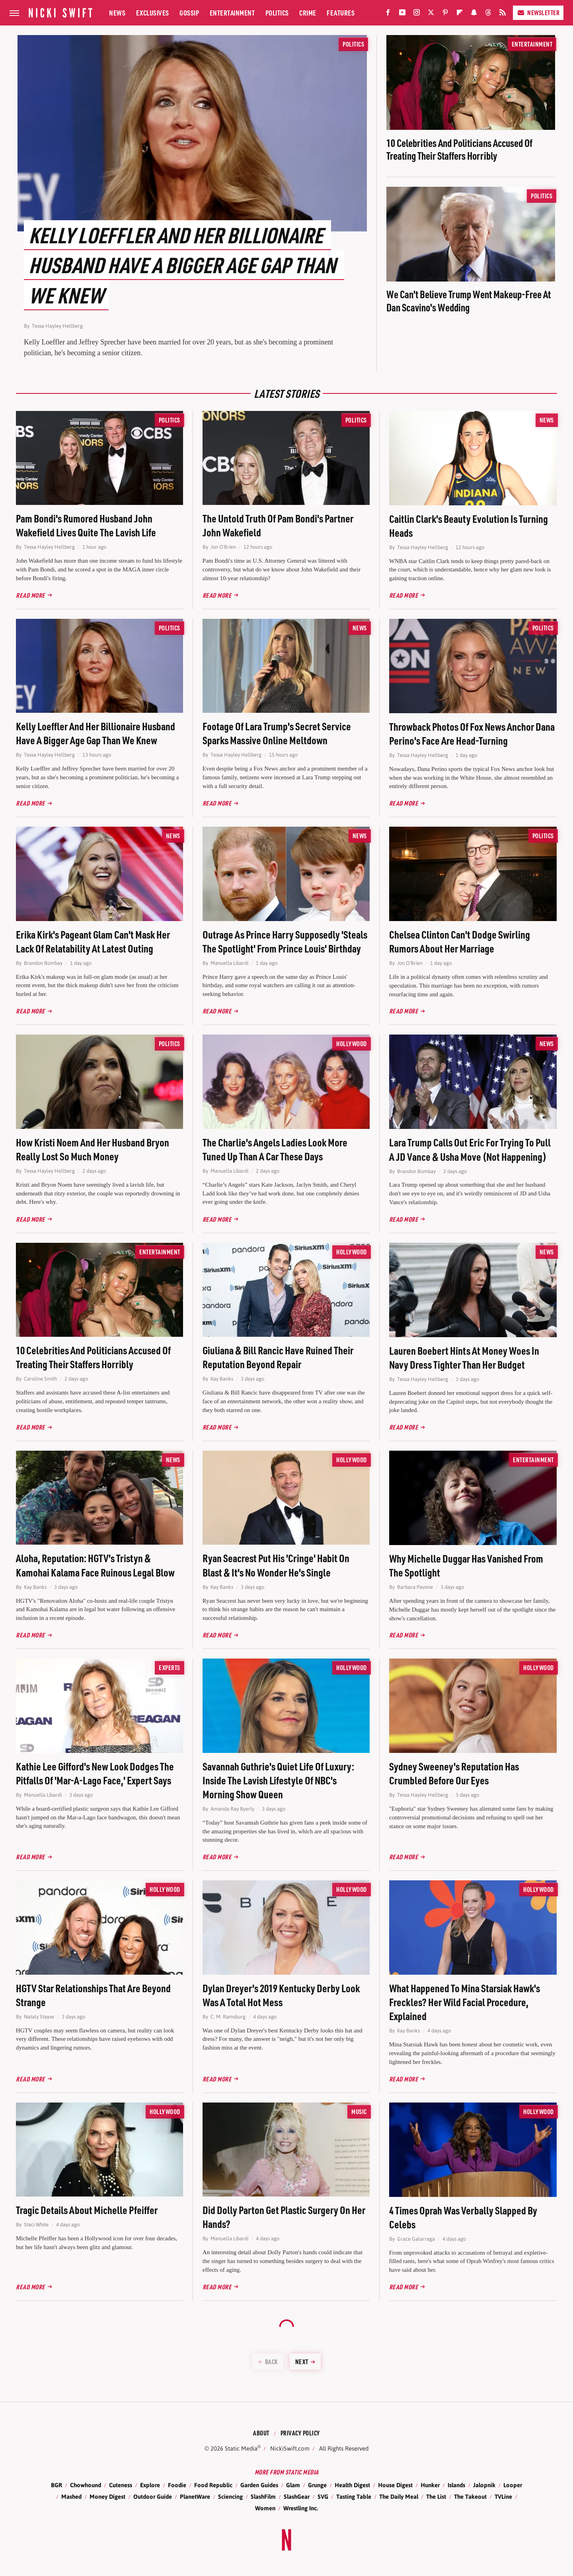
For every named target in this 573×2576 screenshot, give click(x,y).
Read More (30, 595)
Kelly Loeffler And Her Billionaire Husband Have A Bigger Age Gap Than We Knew (184, 265)
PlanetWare (195, 2496)
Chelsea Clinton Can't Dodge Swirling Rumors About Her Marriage (459, 941)
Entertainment (232, 12)
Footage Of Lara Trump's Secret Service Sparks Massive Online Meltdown (277, 733)
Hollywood (351, 1043)
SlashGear (297, 2496)
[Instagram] (417, 14)
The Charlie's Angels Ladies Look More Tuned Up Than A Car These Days (275, 1149)
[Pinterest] (445, 14)
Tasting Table (353, 2496)
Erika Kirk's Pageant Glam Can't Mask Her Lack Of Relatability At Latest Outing (93, 941)
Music (359, 2111)
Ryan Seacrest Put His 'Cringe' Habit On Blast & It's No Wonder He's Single (276, 1565)
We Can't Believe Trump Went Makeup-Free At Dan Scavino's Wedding (468, 301)
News (117, 12)
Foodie (177, 2485)
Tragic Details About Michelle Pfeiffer (87, 2210)
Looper (512, 2485)
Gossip (189, 12)
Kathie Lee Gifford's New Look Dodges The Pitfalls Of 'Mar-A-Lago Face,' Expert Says (95, 1773)
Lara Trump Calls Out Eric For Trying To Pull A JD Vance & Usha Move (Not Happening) (470, 1149)
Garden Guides (259, 2485)
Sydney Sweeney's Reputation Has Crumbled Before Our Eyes (454, 1773)
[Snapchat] (474, 14)
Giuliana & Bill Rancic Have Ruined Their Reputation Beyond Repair (278, 1357)
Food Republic (213, 2485)
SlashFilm (263, 2496)
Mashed (71, 2496)
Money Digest (107, 2496)
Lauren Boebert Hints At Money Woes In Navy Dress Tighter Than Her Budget (464, 1357)
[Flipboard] (460, 14)
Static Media (241, 2448)
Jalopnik (484, 2485)
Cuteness (120, 2485)
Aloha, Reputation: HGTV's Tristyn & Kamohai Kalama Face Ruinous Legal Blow (95, 1565)
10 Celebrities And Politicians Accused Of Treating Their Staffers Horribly (459, 149)
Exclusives (152, 12)
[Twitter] (431, 14)
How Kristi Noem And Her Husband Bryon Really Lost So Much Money (92, 1149)
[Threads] (488, 14)
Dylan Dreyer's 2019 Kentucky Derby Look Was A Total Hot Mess (281, 1995)
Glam (293, 2485)
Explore (150, 2485)
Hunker (430, 2485)
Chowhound (85, 2485)
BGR (56, 2485)
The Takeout (470, 2496)
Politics (277, 12)
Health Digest (352, 2485)
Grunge (317, 2485)
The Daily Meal (398, 2496)
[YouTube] (402, 14)
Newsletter (538, 12)
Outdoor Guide (152, 2496)
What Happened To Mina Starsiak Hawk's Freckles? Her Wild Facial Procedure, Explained (464, 2002)
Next (301, 2361)
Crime (307, 12)
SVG (323, 2496)
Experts (169, 1667)
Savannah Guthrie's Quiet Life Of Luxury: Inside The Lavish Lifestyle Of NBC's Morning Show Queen (278, 1780)
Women (265, 2508)
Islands (456, 2485)
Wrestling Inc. (300, 2508)
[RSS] (503, 14)
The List (436, 2496)
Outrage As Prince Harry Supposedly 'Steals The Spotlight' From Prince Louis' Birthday (285, 941)
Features (341, 12)
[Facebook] (388, 14)
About (261, 2433)
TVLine (503, 2496)
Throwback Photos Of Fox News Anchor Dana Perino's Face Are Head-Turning (472, 733)
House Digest (395, 2485)
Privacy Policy (300, 2433)
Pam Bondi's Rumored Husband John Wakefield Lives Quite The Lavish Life (86, 525)
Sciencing (230, 2496)
